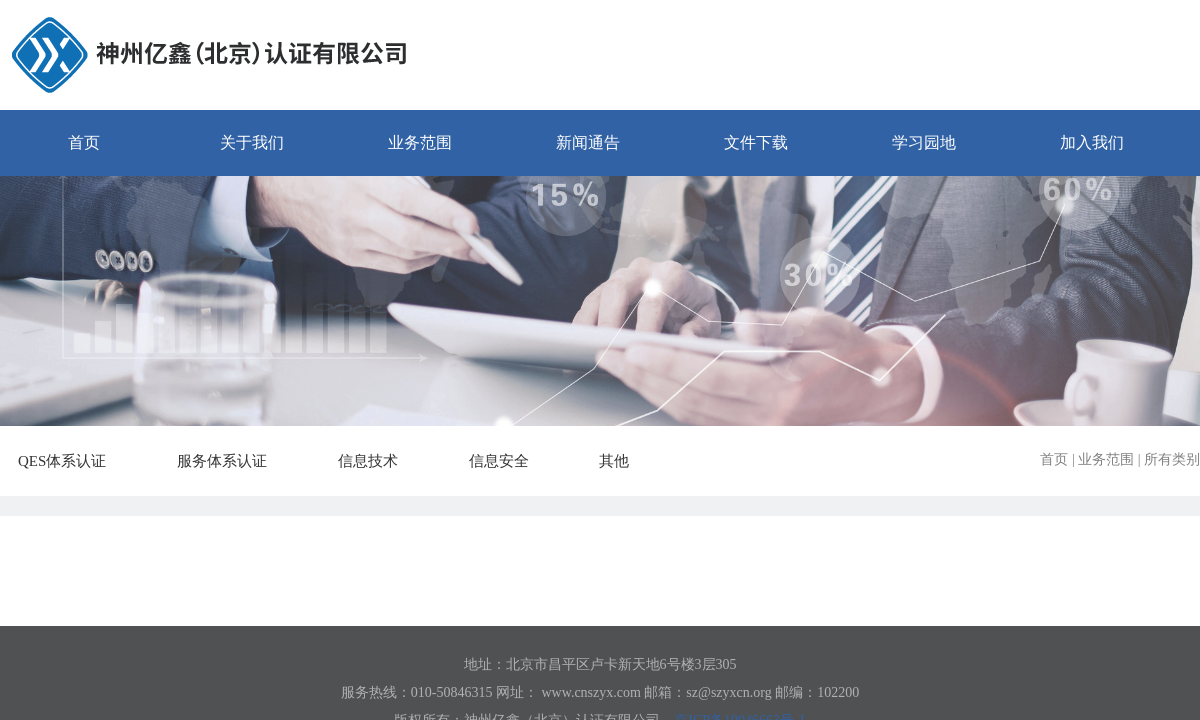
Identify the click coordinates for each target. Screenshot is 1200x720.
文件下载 (756, 142)
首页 (84, 142)
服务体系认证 (233, 461)
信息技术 (379, 461)
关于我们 (252, 142)
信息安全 (510, 461)
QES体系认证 (73, 461)
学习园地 (924, 142)
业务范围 (420, 142)
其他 (625, 461)
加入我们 (1092, 142)
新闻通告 (588, 142)
